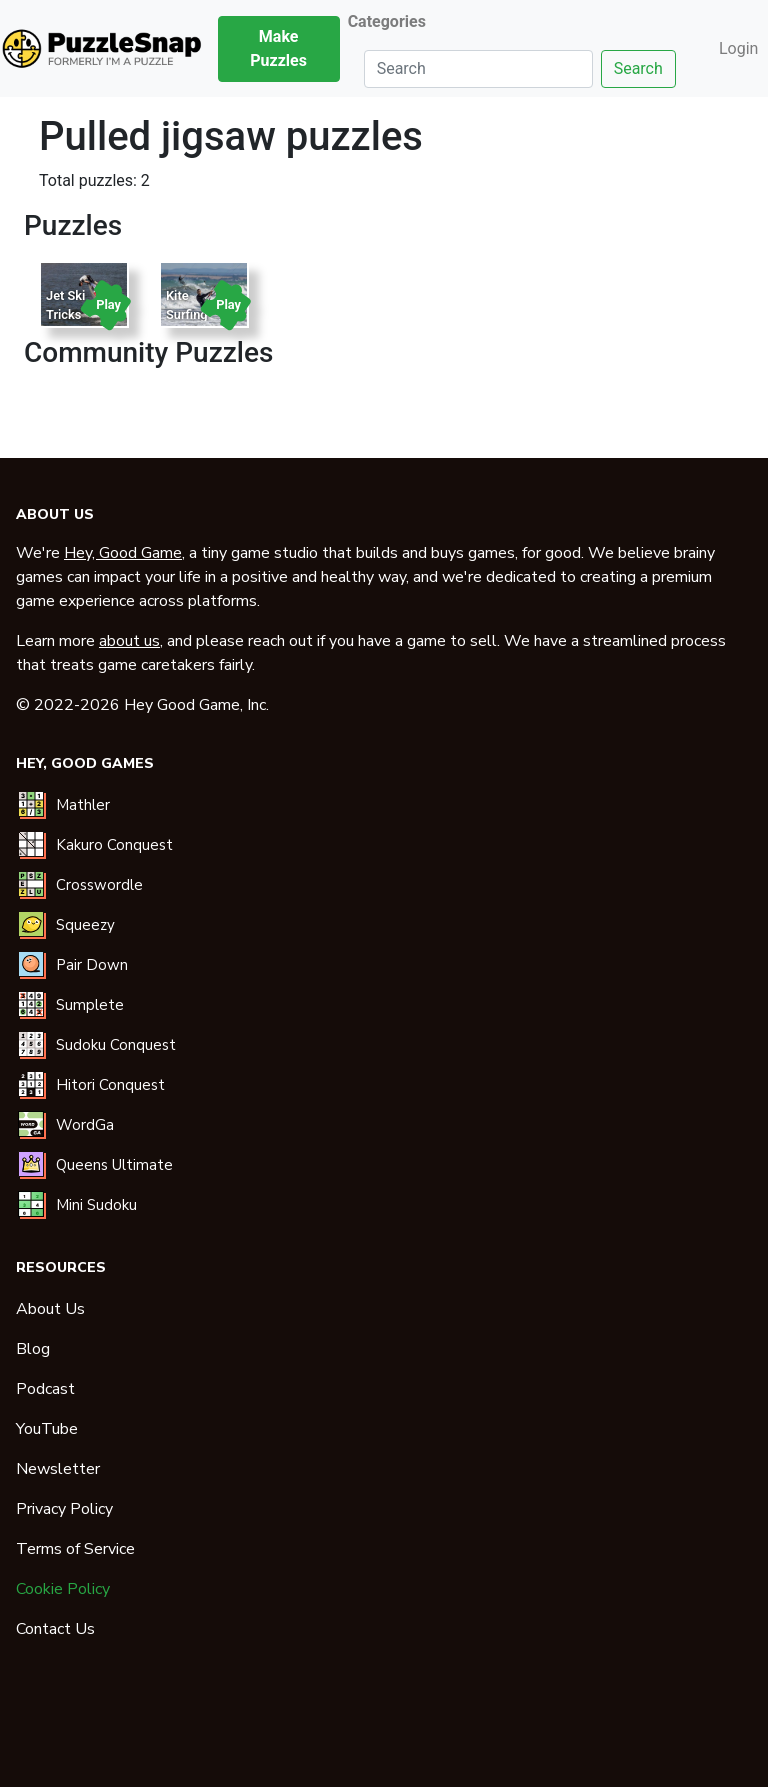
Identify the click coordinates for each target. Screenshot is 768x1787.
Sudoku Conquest (116, 1045)
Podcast (45, 1389)
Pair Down (92, 965)
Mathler (83, 805)
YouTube (47, 1429)
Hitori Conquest (110, 1085)
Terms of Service (75, 1549)
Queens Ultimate (114, 1165)
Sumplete (90, 1005)
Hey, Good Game (123, 553)
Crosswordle (99, 885)
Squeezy (85, 925)
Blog (33, 1349)
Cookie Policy (63, 1589)
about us (129, 641)
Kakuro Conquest (114, 845)
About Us (50, 1309)
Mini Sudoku (96, 1205)
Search (638, 68)
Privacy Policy (64, 1509)
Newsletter (58, 1469)
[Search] (478, 69)
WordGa (85, 1125)
